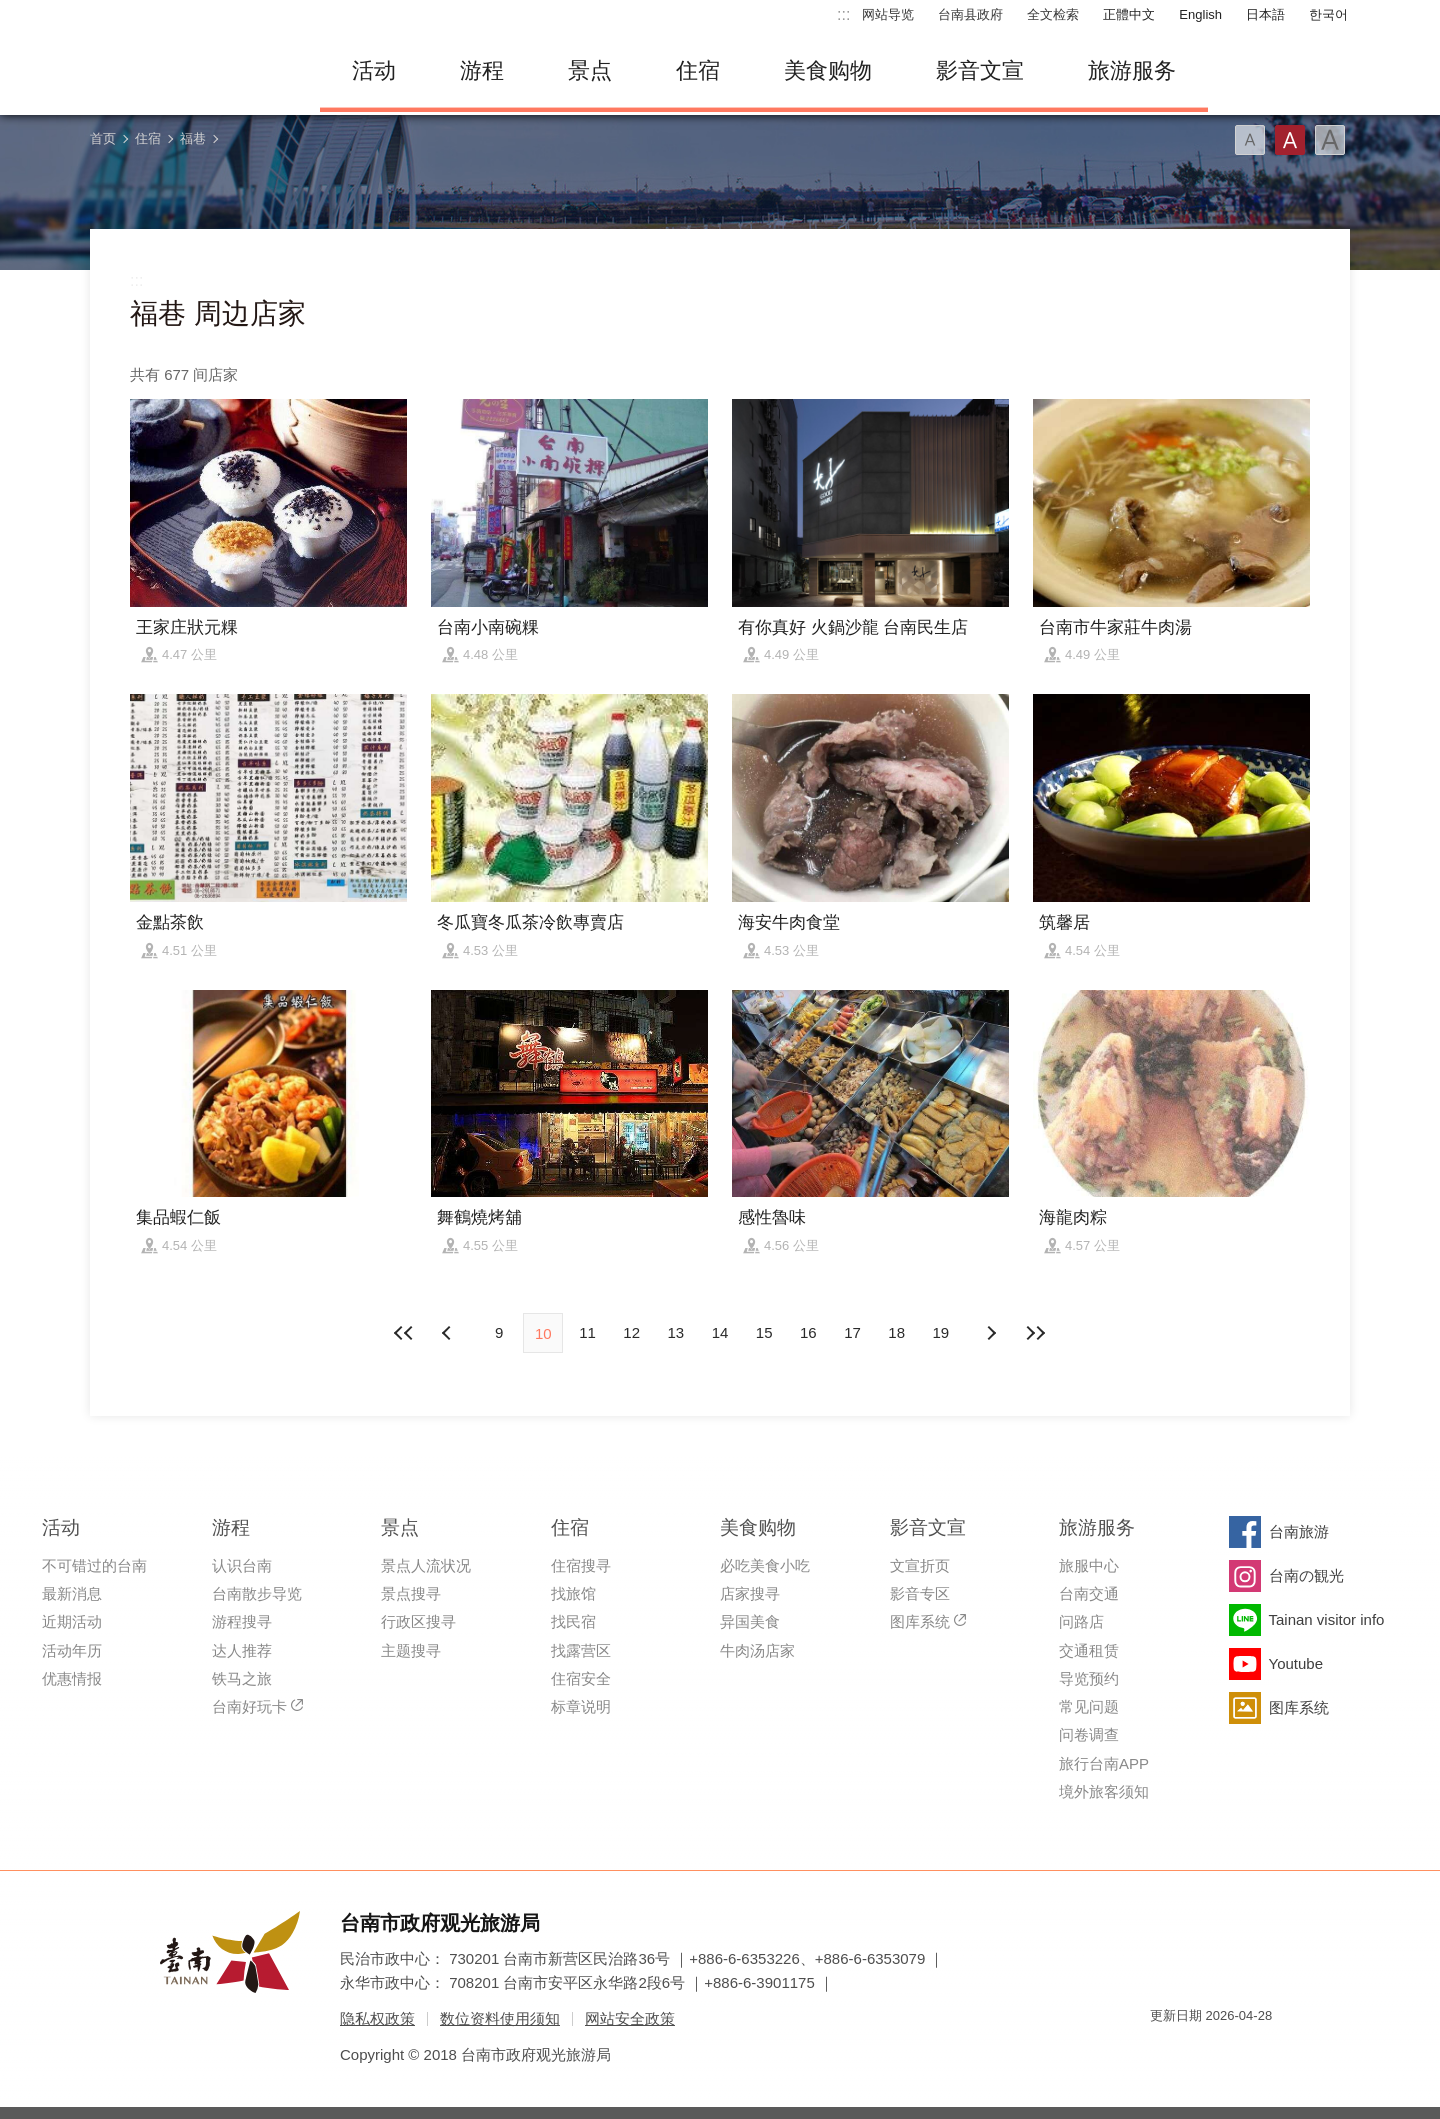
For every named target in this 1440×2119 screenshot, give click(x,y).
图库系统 (920, 1621)
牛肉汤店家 (757, 1650)
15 (764, 1332)
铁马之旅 (242, 1678)
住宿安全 (581, 1678)
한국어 (1328, 14)
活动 (374, 70)
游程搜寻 (242, 1621)
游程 (482, 70)
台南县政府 (970, 14)
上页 (991, 1333)
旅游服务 (1132, 70)
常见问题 (1089, 1706)
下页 (449, 1333)
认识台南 (242, 1565)
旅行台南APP (1104, 1763)
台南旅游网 (190, 71)
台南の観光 (1306, 1575)
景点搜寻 (411, 1593)
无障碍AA (1236, 2051)
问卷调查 (1089, 1734)
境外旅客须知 (1104, 1791)
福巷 (193, 138)
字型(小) (1250, 140)
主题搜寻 (411, 1650)
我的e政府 (1165, 2051)
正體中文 (1129, 14)
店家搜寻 (750, 1593)
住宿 (698, 70)
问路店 (1081, 1621)
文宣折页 (920, 1565)
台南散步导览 (257, 1593)
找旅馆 (573, 1593)
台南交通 (1089, 1593)
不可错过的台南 (94, 1565)
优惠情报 (72, 1678)
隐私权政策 (377, 2018)
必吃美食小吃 (765, 1565)
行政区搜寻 (418, 1621)
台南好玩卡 (249, 1706)
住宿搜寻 (581, 1565)
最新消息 (72, 1593)
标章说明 (581, 1706)
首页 (103, 138)
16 (808, 1332)
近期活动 (72, 1621)
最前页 (405, 1333)
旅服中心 (1089, 1565)
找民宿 (573, 1621)
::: (843, 14)
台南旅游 (1299, 1531)
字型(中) (1290, 140)
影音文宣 (980, 70)
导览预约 (1089, 1678)
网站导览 (888, 14)
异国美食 (750, 1621)
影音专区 (920, 1593)
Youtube (1296, 1663)
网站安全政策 (630, 2018)
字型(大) (1330, 140)
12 (631, 1332)
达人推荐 (242, 1650)
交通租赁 (1089, 1650)
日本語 (1265, 14)
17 (852, 1332)
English (1200, 14)
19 (941, 1332)
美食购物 (828, 70)
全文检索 (1053, 14)
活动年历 (72, 1650)
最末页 (1035, 1333)
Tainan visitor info (1327, 1619)
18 (896, 1332)
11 (587, 1332)
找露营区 (581, 1650)
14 (720, 1332)
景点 (590, 70)
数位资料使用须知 (500, 2018)
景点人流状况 (426, 1565)
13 (675, 1332)
